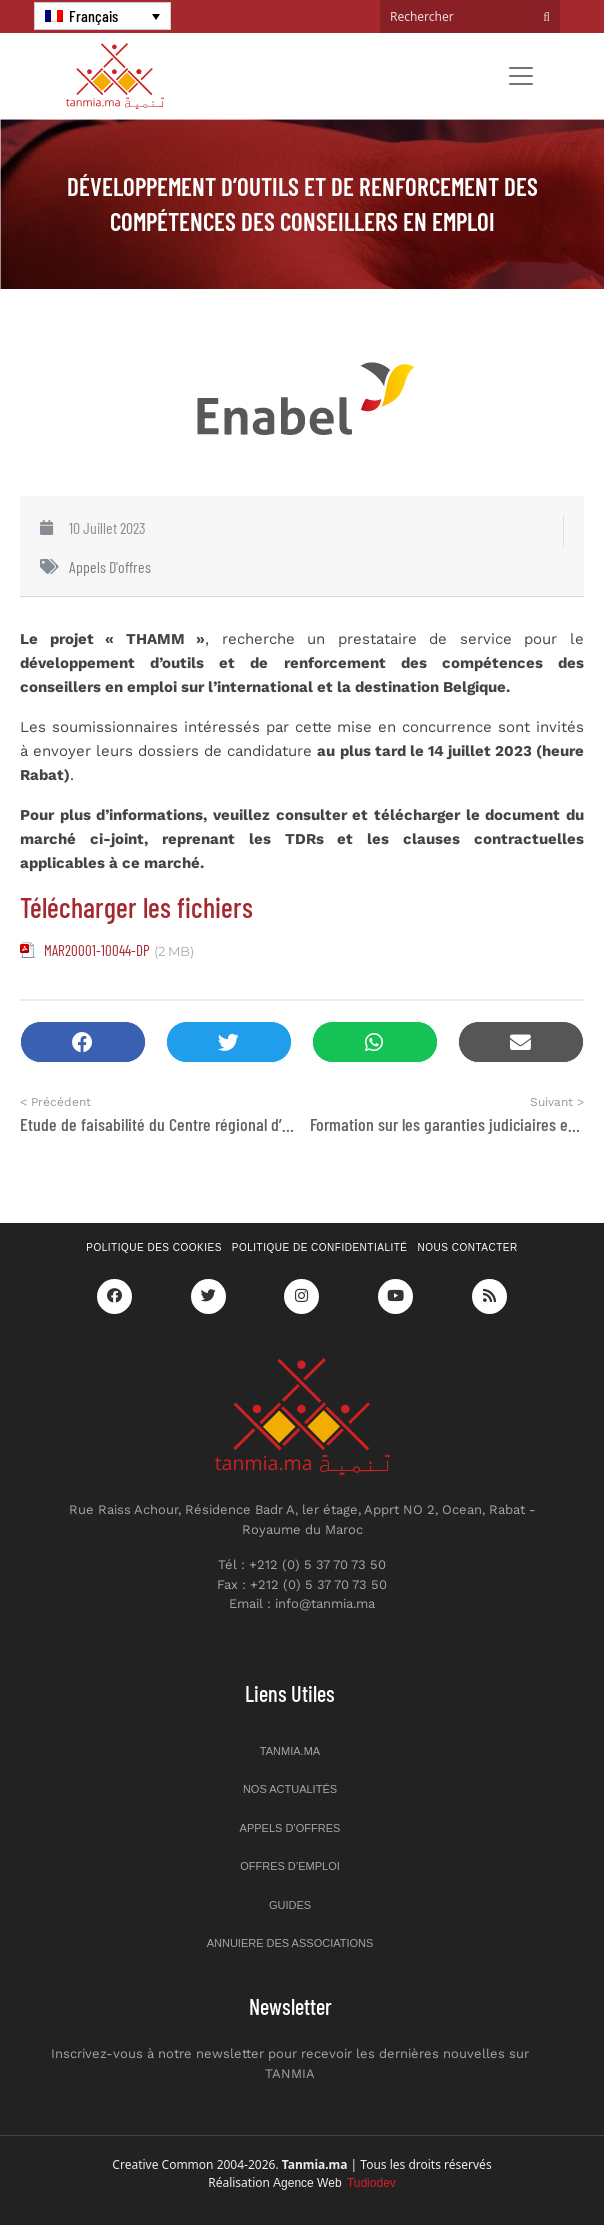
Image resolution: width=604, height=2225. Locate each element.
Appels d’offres (290, 1828)
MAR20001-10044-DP (97, 950)
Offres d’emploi (290, 1866)
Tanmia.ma (290, 1751)
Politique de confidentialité (320, 1247)
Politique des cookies (154, 1247)
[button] (83, 1042)
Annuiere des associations (290, 1943)
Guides (290, 1905)
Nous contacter (468, 1247)
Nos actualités (290, 1789)
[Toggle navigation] (521, 76)
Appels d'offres (110, 566)
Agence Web (334, 2183)
